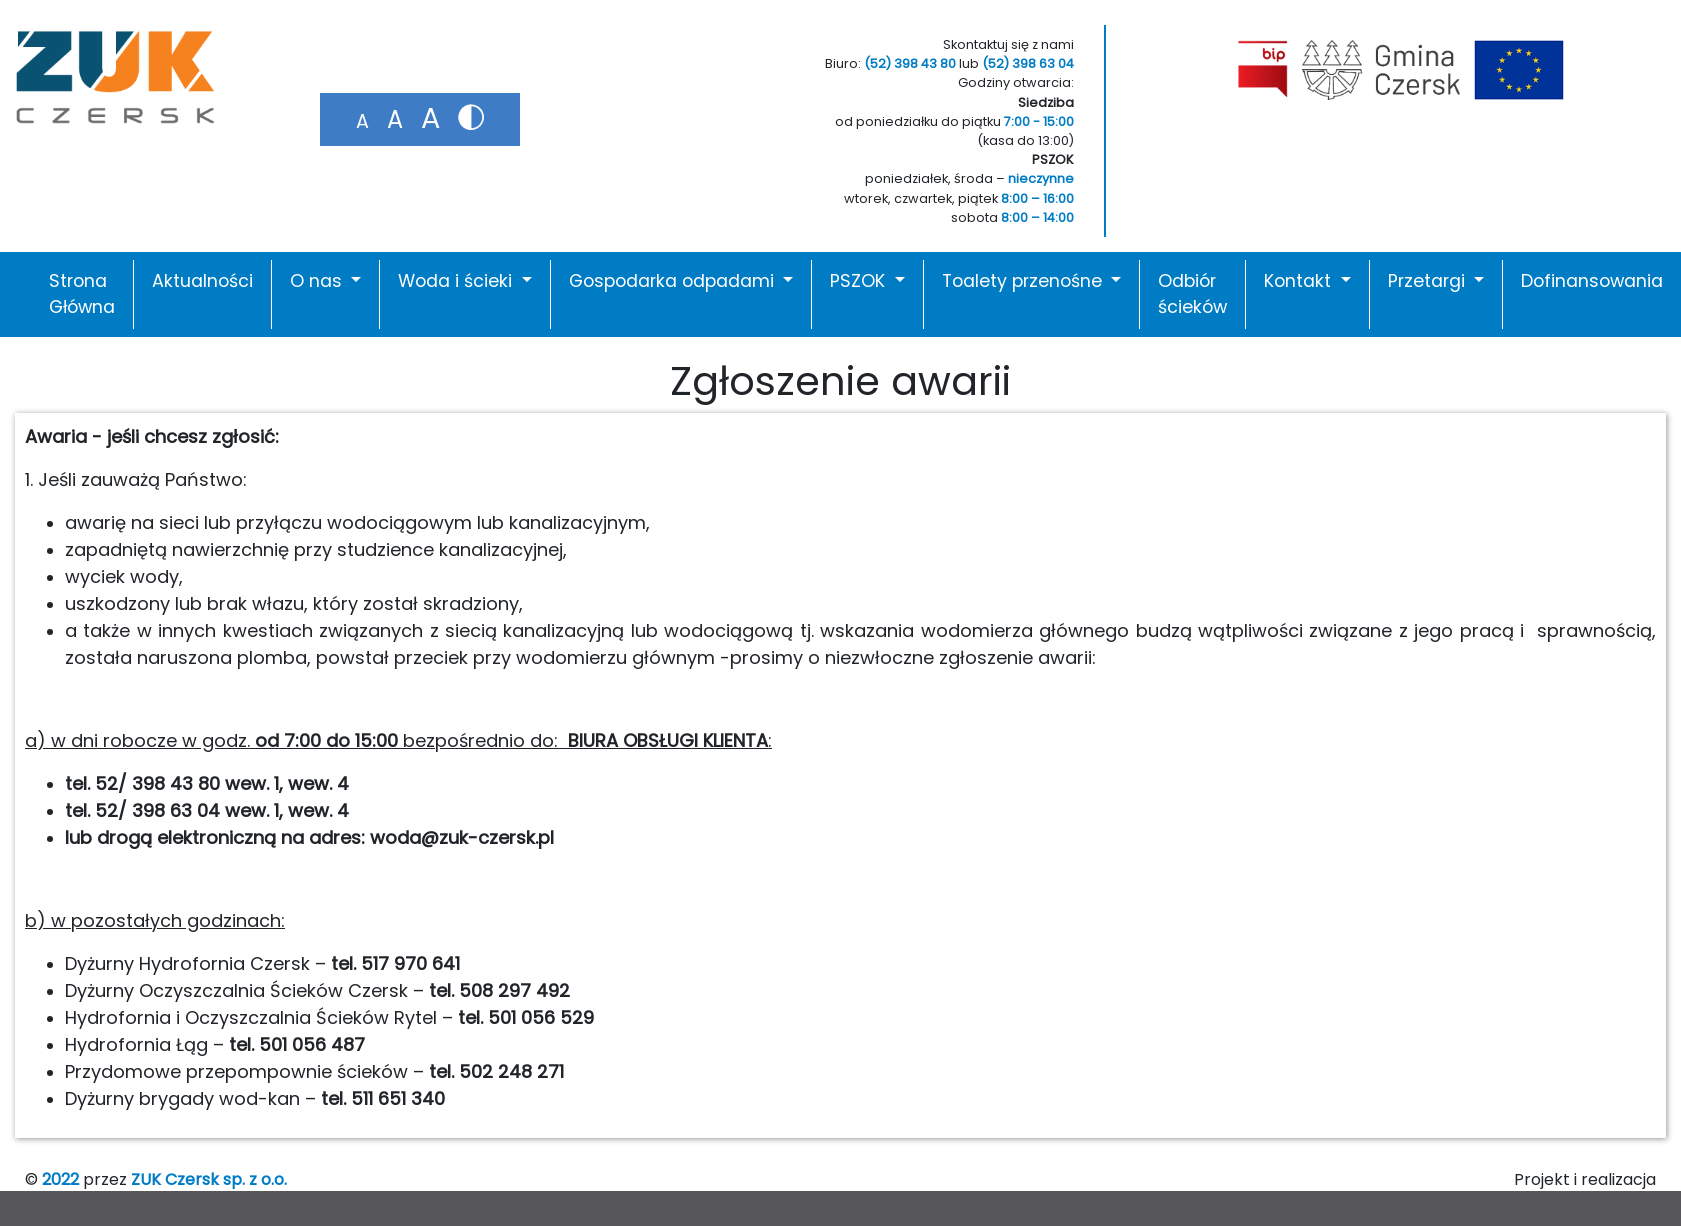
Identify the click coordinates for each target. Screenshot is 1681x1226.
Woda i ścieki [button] (457, 281)
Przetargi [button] (1429, 281)
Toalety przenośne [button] (1024, 281)
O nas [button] (318, 281)
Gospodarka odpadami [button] (674, 281)
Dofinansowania (1592, 281)
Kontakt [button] (1300, 281)
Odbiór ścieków (1192, 294)
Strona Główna (82, 294)
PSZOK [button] (860, 281)
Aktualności (202, 281)
